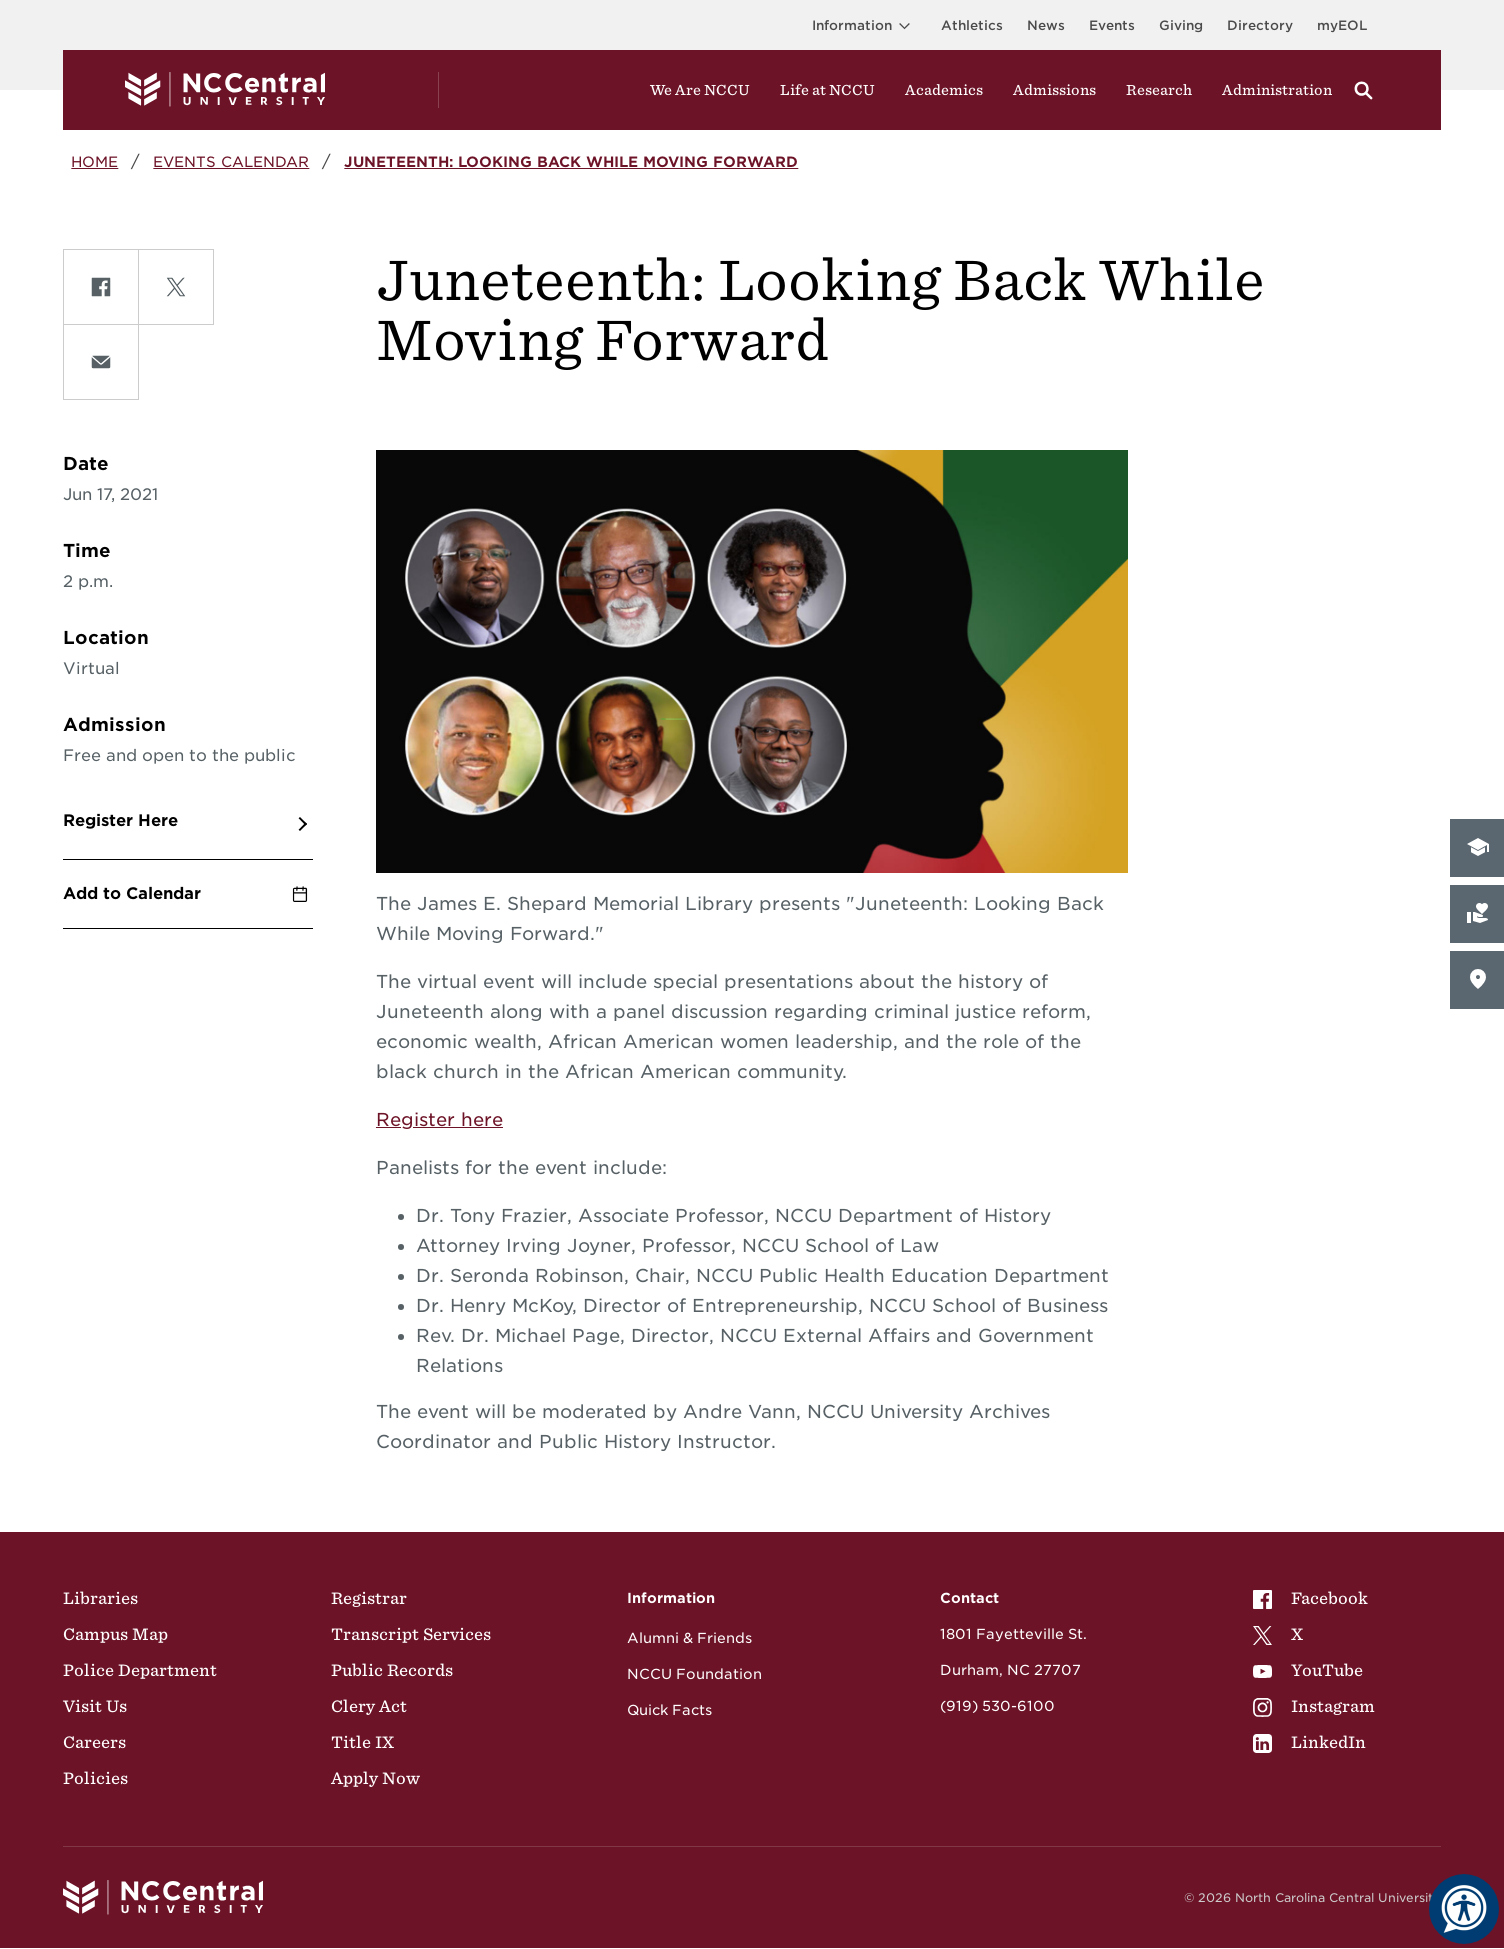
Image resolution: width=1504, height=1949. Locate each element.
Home (94, 161)
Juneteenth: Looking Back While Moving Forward (571, 161)
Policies (95, 1778)
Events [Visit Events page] (1112, 25)
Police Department (140, 1670)
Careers (94, 1742)
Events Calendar (231, 161)
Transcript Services (411, 1634)
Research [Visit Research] (1159, 90)
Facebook (1310, 1598)
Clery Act (369, 1706)
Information (864, 25)
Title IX (362, 1742)
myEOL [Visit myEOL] (1342, 25)
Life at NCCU (827, 90)
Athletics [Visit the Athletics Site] (972, 25)
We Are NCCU (700, 90)
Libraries (100, 1598)
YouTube (1308, 1670)
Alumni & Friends (689, 1638)
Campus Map (115, 1634)
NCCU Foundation (694, 1674)
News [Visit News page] (1046, 25)
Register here (439, 1119)
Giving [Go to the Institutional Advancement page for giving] (1181, 25)
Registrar (369, 1598)
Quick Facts (669, 1710)
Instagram (1314, 1706)
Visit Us (95, 1706)
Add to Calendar (132, 893)
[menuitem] (1314, 1598)
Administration (1277, 90)
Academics (944, 90)
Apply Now (375, 1778)
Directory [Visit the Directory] (1260, 25)
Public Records (392, 1670)
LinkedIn (1309, 1742)
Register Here (120, 820)
